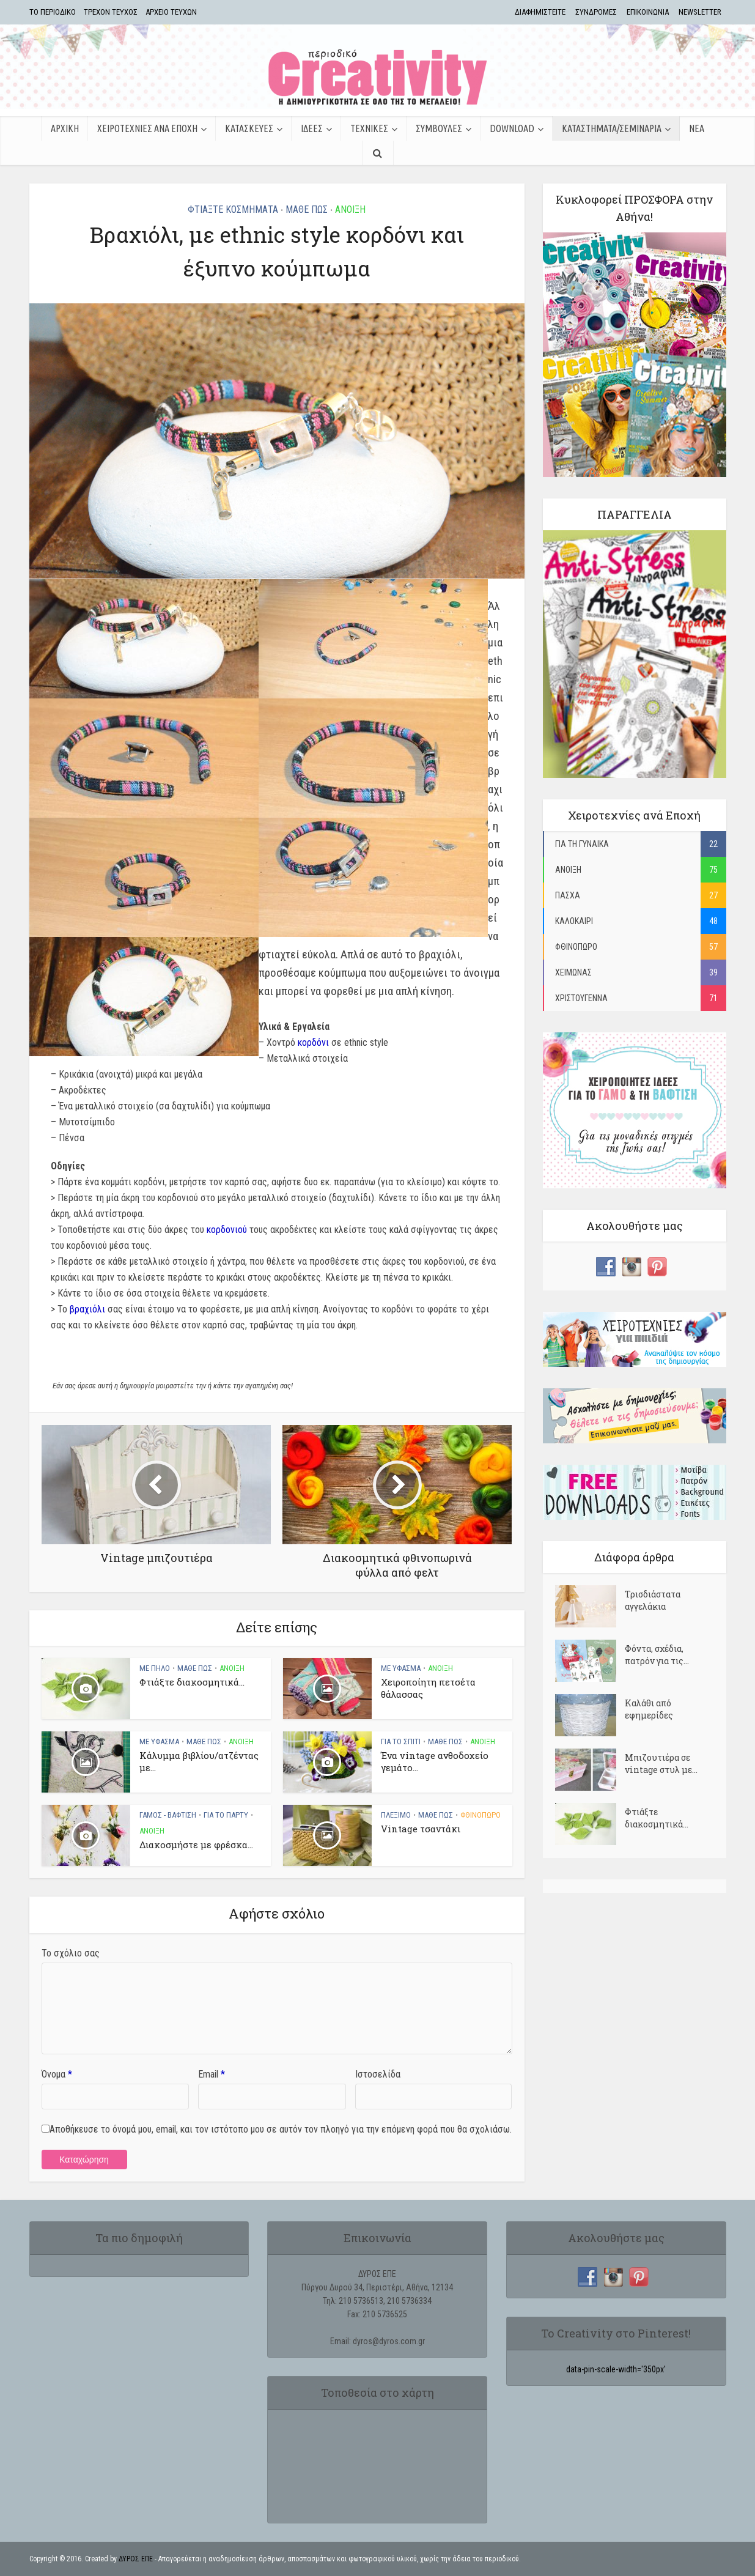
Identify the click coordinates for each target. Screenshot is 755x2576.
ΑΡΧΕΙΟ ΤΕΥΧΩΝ (171, 12)
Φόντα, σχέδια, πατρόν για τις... (657, 1655)
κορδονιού (227, 1229)
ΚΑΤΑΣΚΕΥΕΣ (249, 128)
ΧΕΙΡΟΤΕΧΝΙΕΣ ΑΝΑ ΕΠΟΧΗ (147, 128)
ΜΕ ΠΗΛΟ (154, 1668)
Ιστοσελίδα (377, 2074)
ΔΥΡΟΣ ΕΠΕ (136, 2559)
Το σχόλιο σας (71, 1953)
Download (512, 128)
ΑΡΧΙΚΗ (65, 128)
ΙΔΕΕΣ (312, 128)
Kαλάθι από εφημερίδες (649, 1709)
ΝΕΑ (696, 128)
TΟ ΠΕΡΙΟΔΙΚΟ (52, 12)
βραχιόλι (87, 1309)
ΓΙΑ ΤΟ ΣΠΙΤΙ (401, 1741)
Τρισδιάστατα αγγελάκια (652, 1600)
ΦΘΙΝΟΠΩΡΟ (480, 1814)
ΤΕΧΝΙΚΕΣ (369, 128)
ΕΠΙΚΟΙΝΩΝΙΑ (648, 12)
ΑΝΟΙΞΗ (350, 209)
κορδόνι (313, 1042)
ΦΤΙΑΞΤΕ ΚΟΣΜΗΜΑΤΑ (233, 209)
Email (211, 2074)
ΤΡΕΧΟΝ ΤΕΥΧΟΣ (111, 12)
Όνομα (57, 2074)
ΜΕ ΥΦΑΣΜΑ (401, 1668)
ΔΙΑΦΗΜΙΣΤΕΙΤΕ (540, 12)
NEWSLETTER (700, 12)
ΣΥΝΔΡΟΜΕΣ (596, 12)
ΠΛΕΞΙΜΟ (396, 1814)
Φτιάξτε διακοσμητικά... (192, 1682)
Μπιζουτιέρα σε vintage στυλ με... (661, 1763)
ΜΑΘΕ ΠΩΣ (306, 209)
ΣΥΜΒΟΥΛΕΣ (439, 128)
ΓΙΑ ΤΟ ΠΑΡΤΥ (226, 1814)
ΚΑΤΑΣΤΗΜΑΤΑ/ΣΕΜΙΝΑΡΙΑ (611, 128)
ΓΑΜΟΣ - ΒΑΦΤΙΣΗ (167, 1814)
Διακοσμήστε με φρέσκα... (196, 1844)
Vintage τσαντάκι (420, 1829)
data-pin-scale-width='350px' (616, 2369)
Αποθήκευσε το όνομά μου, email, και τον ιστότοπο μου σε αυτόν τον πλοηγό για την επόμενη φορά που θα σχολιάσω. (281, 2129)
